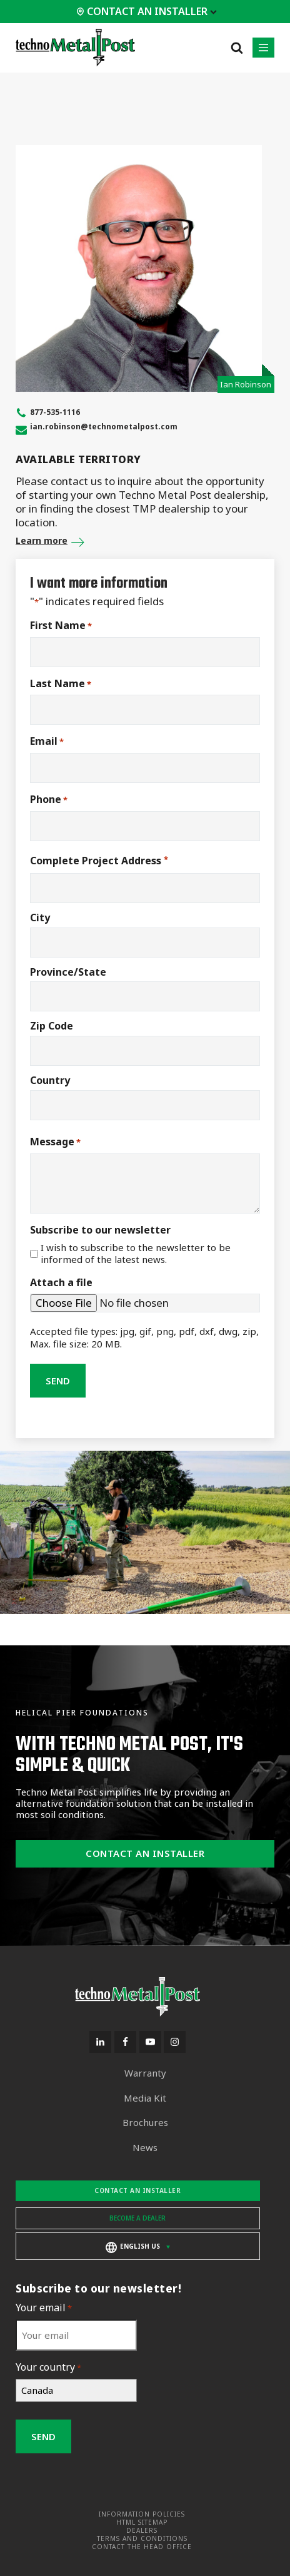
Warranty (145, 2073)
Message (55, 1141)
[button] (263, 48)
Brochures (145, 2123)
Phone (49, 799)
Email (47, 741)
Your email (44, 2307)
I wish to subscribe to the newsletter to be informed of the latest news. (136, 1254)
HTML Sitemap (142, 2522)
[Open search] (237, 47)
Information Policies (142, 2514)
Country (50, 1080)
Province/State (68, 972)
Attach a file (61, 1282)
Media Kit (145, 2098)
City (40, 917)
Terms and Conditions (142, 2539)
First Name (61, 625)
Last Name (60, 683)
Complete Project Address (99, 860)
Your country (48, 2367)
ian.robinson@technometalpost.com (104, 426)
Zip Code (51, 1026)
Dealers (142, 2531)
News (145, 2148)
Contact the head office (142, 2547)
